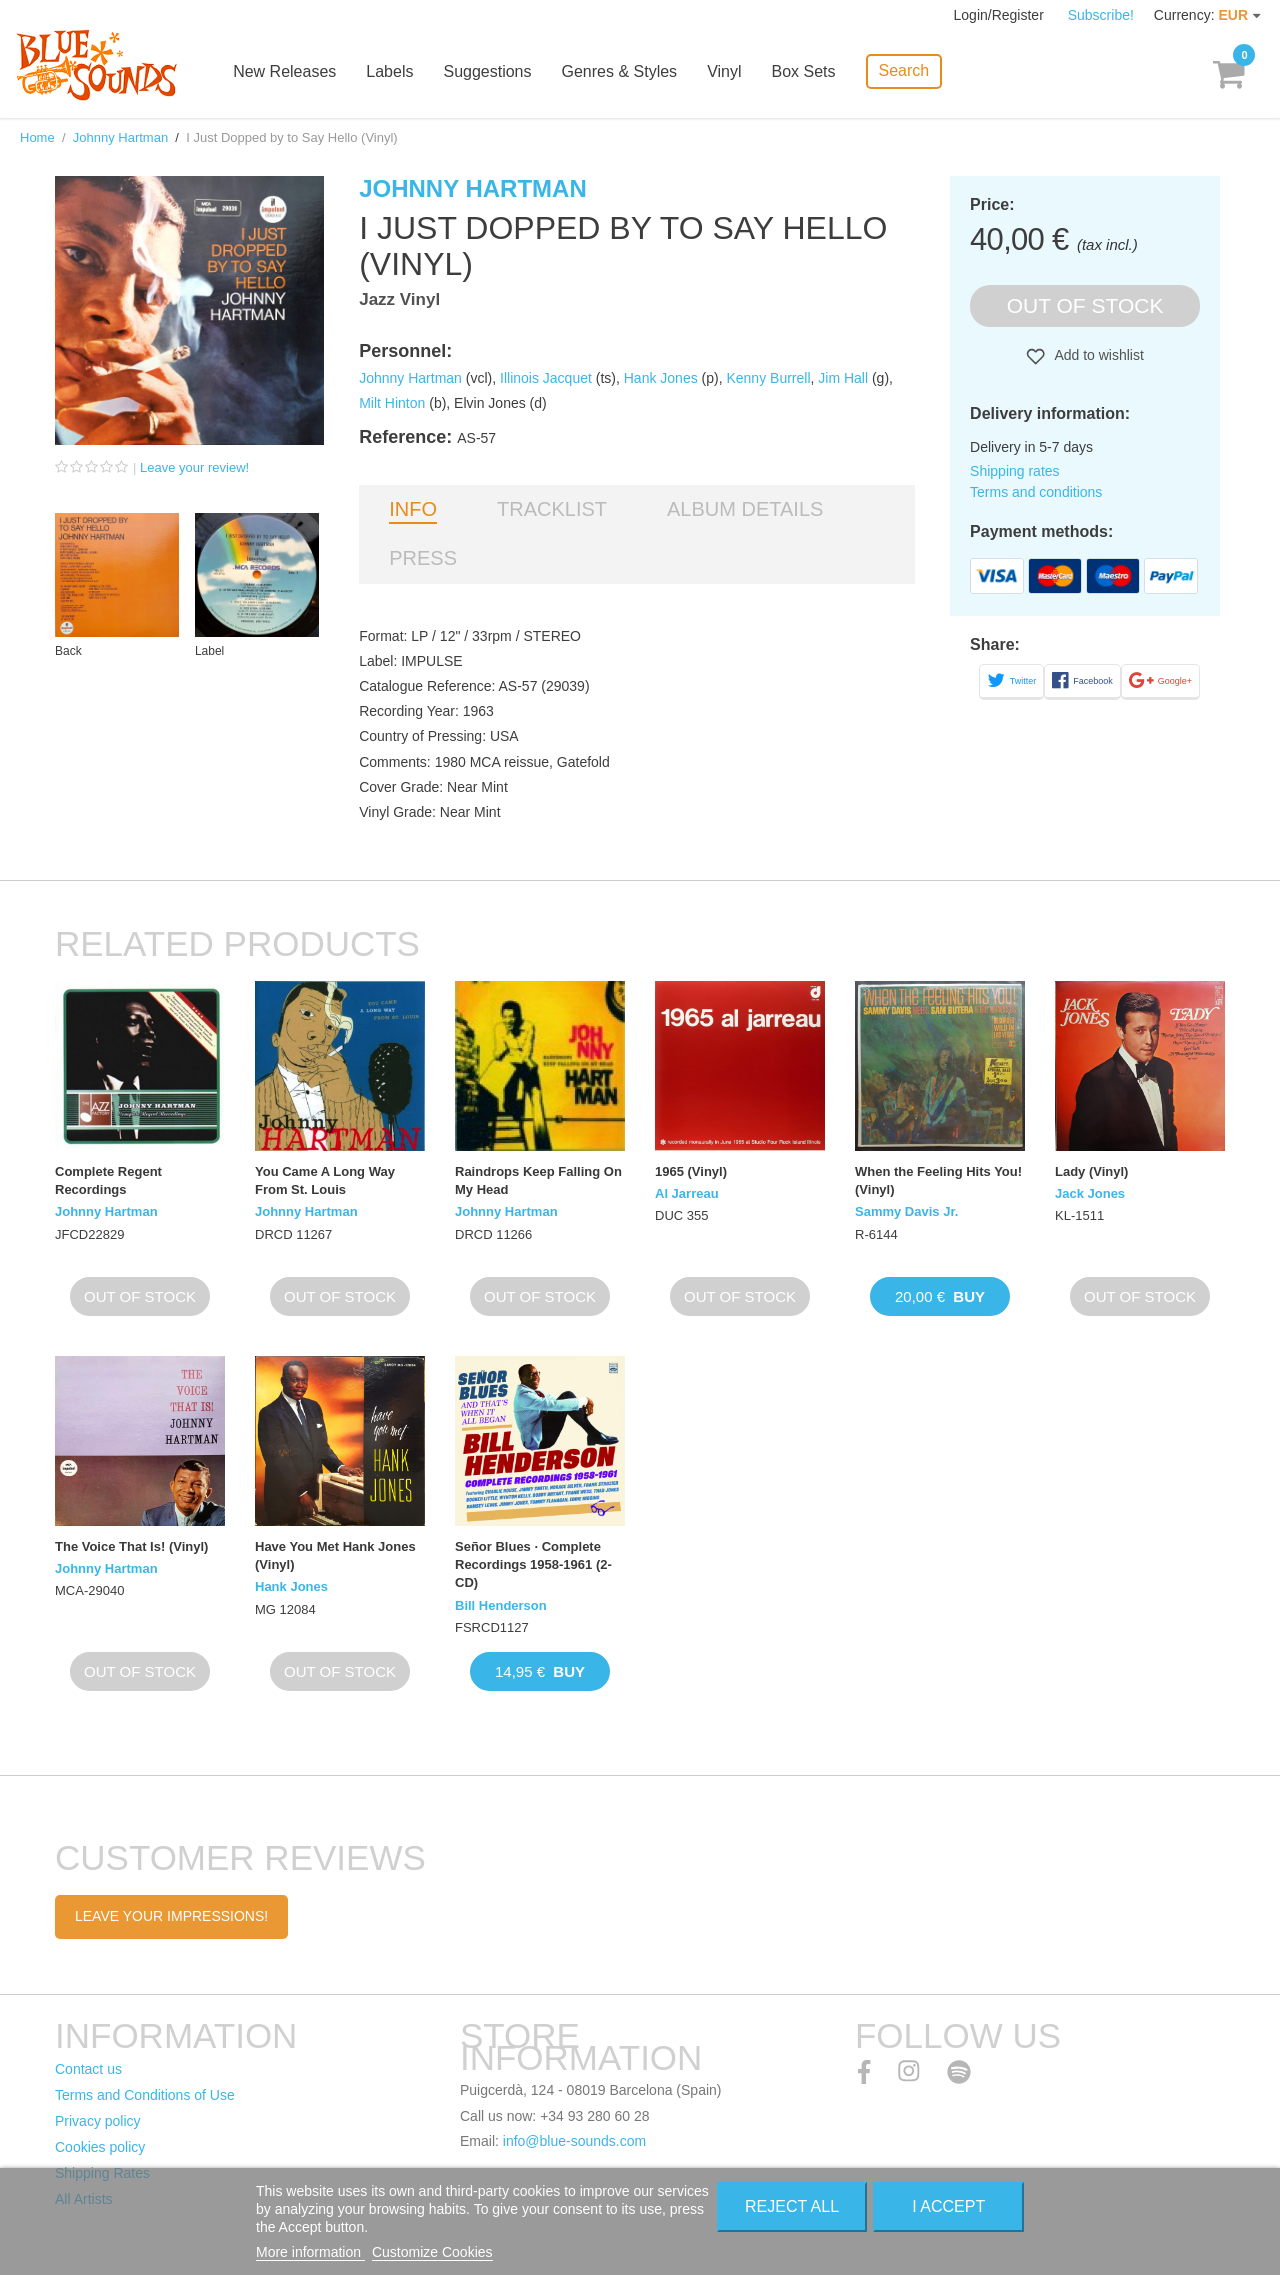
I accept (948, 2206)
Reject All (792, 2206)
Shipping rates (1015, 471)
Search (905, 70)
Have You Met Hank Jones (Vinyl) (335, 1555)
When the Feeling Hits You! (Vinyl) (938, 1180)
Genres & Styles (621, 72)
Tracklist (552, 509)
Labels (391, 72)
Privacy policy (98, 2121)
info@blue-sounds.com (574, 2141)
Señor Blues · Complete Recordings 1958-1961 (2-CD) (533, 1564)
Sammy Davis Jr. (906, 1211)
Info (413, 509)
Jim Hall (843, 378)
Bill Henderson (501, 1605)
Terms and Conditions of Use (145, 2095)
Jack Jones (1090, 1193)
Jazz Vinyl (399, 299)
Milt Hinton (392, 403)
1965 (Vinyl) (691, 1171)
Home (37, 137)
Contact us (88, 2069)
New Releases (286, 72)
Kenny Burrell (768, 378)
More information (310, 2252)
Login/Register (1001, 15)
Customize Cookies (432, 2252)
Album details (745, 509)
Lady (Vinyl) (1091, 1171)
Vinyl (726, 72)
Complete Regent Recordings (108, 1180)
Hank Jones (661, 378)
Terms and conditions (1036, 492)
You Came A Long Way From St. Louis (325, 1180)
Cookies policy (100, 2147)
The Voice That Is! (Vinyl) (131, 1546)
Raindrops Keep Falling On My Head (538, 1180)
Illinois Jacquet (546, 378)
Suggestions (489, 72)
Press (423, 558)
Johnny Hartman (120, 137)
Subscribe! (1101, 15)
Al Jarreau (687, 1193)
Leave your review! (194, 467)
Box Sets (805, 72)
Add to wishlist (1097, 355)
